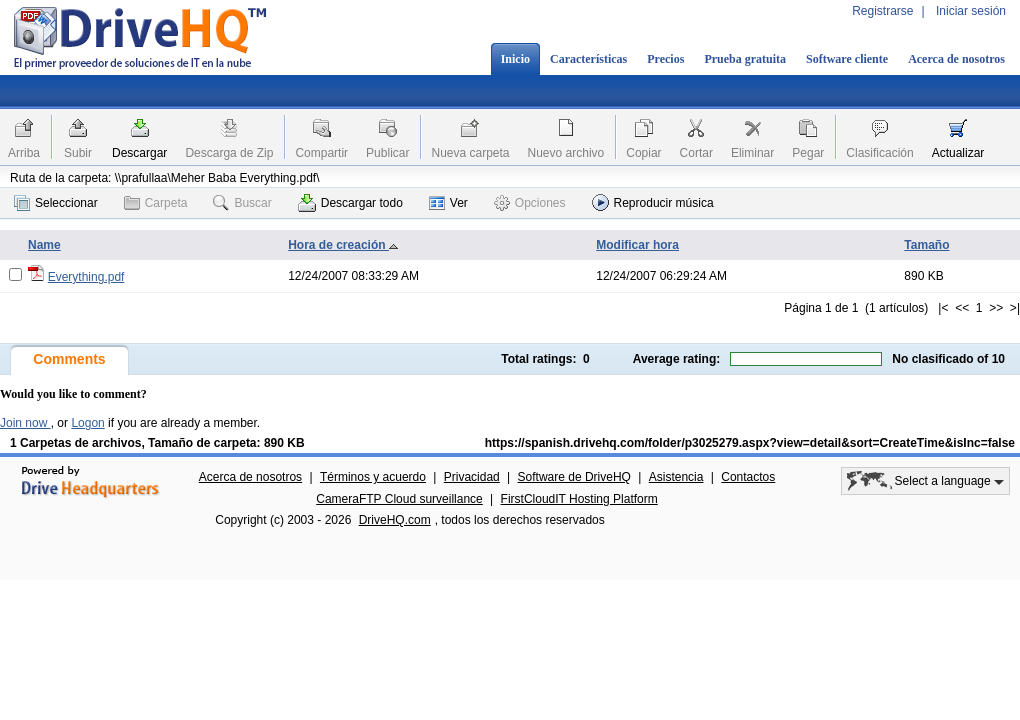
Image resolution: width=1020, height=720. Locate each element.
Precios (665, 59)
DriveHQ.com (395, 520)
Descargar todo (350, 203)
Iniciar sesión (971, 11)
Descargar (139, 153)
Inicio (515, 59)
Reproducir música (653, 202)
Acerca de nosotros (956, 59)
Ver (448, 203)
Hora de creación (343, 245)
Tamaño (926, 245)
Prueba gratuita (745, 59)
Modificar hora (637, 245)
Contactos (748, 477)
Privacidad (472, 477)
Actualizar (958, 153)
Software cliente (847, 59)
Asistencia (676, 477)
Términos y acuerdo (373, 477)
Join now (25, 423)
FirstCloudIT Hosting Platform (579, 499)
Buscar (242, 203)
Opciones (530, 203)
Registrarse (882, 11)
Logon (87, 423)
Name (44, 245)
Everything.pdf (86, 277)
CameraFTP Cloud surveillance (399, 499)
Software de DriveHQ (574, 477)
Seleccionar (56, 203)
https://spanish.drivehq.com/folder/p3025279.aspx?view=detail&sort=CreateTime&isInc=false (750, 443)
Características (588, 59)
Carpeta (156, 203)
